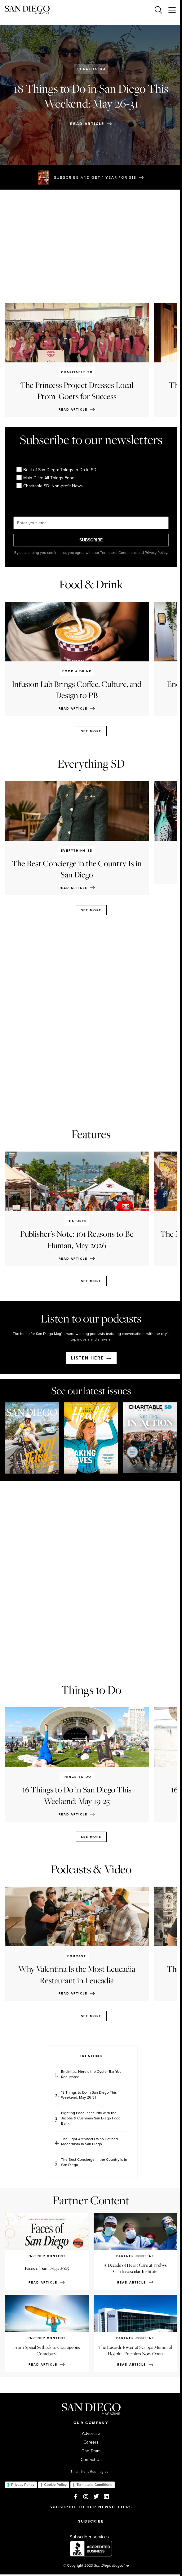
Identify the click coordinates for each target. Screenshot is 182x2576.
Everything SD (91, 763)
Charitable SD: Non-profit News (50, 486)
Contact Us (91, 2460)
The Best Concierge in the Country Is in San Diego (94, 2162)
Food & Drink (91, 584)
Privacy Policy (22, 2484)
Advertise (91, 2434)
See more (91, 731)
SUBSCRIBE (91, 540)
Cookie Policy (55, 2484)
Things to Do (91, 69)
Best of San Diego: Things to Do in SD (56, 470)
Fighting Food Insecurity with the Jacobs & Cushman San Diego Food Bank (91, 2118)
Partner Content (91, 2200)
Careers (91, 2442)
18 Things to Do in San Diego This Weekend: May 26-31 (89, 2095)
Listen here (87, 1358)
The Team (91, 2451)
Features (91, 1134)
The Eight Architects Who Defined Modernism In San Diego (89, 2142)
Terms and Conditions (94, 2484)
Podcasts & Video (91, 1869)
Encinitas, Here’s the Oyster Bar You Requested (91, 2074)
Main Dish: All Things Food (45, 478)
